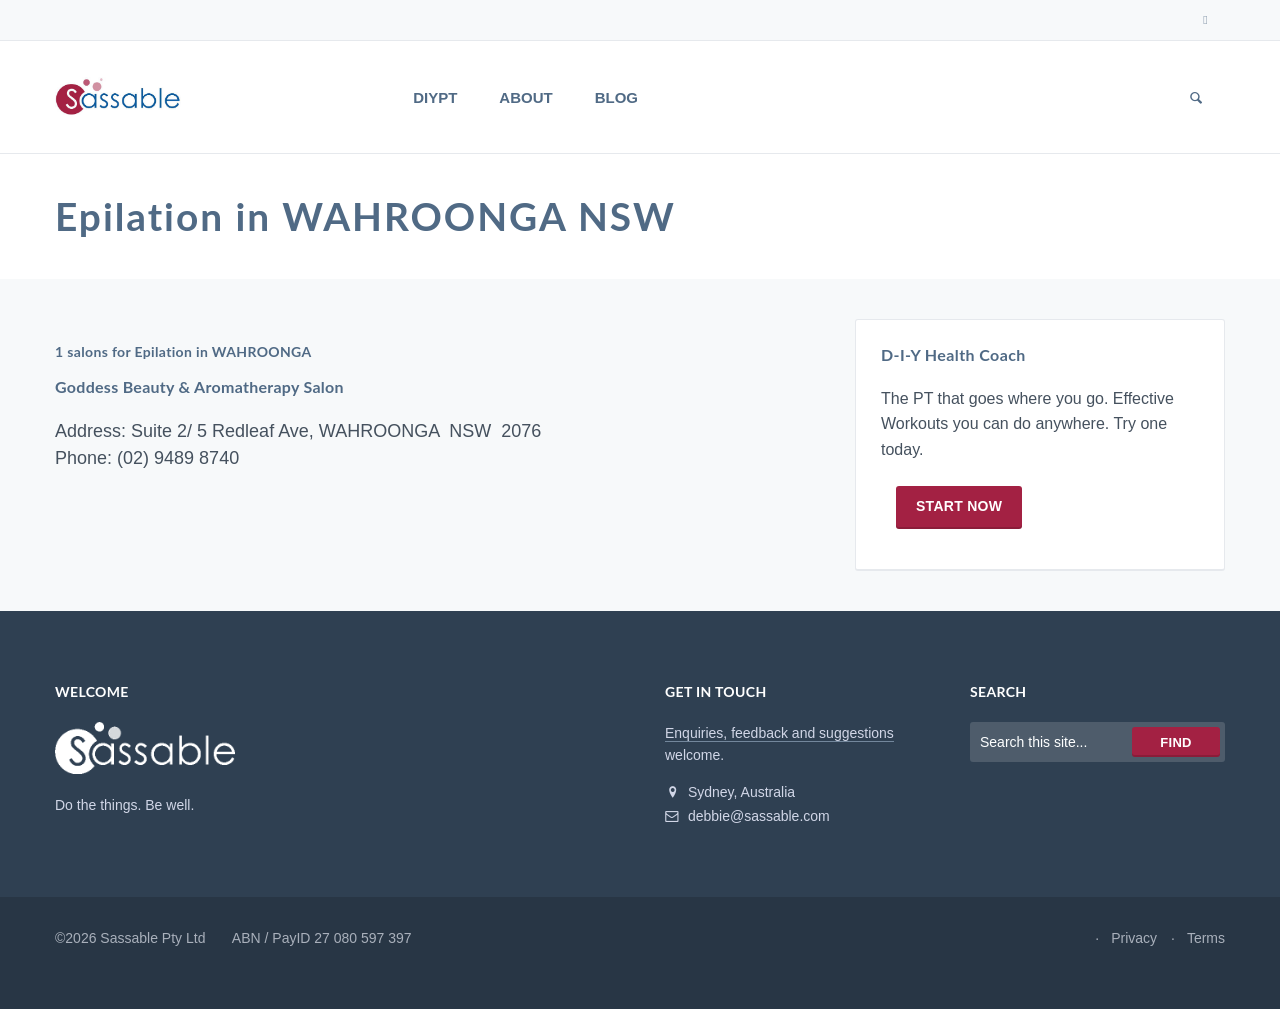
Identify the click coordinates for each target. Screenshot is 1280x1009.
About (525, 97)
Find (1175, 772)
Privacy (1134, 968)
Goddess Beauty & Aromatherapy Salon (201, 411)
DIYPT (435, 97)
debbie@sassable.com (747, 846)
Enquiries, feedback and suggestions (779, 763)
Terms (1206, 968)
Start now (959, 537)
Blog (616, 97)
